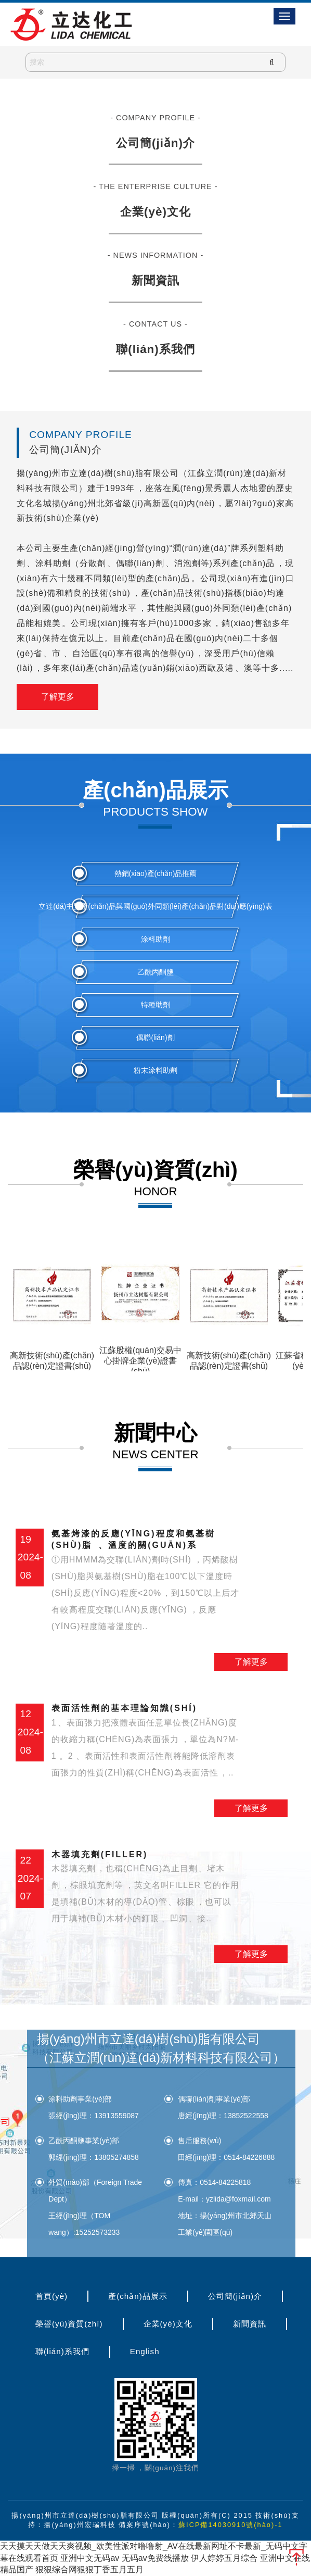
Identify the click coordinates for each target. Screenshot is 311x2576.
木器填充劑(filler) (145, 1889)
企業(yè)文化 (155, 211)
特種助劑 (155, 1005)
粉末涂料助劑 (155, 1070)
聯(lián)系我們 (155, 349)
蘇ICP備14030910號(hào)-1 (230, 2525)
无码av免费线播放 (155, 2558)
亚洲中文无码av (89, 2558)
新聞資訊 (155, 280)
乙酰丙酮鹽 (155, 972)
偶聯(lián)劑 (155, 1037)
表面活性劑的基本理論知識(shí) (145, 1742)
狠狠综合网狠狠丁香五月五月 (89, 2569)
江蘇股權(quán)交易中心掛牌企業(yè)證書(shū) (140, 1360)
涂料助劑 (155, 939)
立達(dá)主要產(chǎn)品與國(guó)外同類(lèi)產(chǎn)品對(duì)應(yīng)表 (155, 906)
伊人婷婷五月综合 (224, 2558)
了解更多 (57, 696)
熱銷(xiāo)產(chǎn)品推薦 (155, 873)
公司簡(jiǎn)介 (155, 142)
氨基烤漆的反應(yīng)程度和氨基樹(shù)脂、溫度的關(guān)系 (145, 1582)
